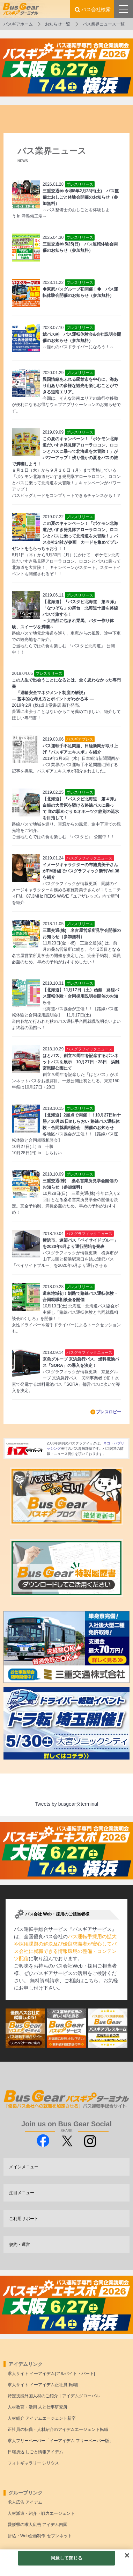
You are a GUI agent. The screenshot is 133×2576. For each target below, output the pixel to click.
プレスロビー (108, 1412)
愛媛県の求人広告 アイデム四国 (37, 2524)
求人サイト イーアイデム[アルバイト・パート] (51, 2373)
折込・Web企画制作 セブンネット (40, 2535)
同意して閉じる (67, 2558)
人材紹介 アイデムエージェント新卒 (42, 2418)
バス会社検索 (96, 9)
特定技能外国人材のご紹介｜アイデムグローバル (54, 2395)
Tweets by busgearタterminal (66, 1804)
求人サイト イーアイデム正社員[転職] (43, 2384)
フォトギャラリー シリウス (33, 2463)
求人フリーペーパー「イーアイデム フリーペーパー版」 (60, 2440)
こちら (91, 1980)
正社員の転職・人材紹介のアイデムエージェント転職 (58, 2429)
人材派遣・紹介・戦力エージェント (41, 2513)
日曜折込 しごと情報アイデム (35, 2451)
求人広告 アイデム (25, 2502)
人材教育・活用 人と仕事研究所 (37, 2407)
